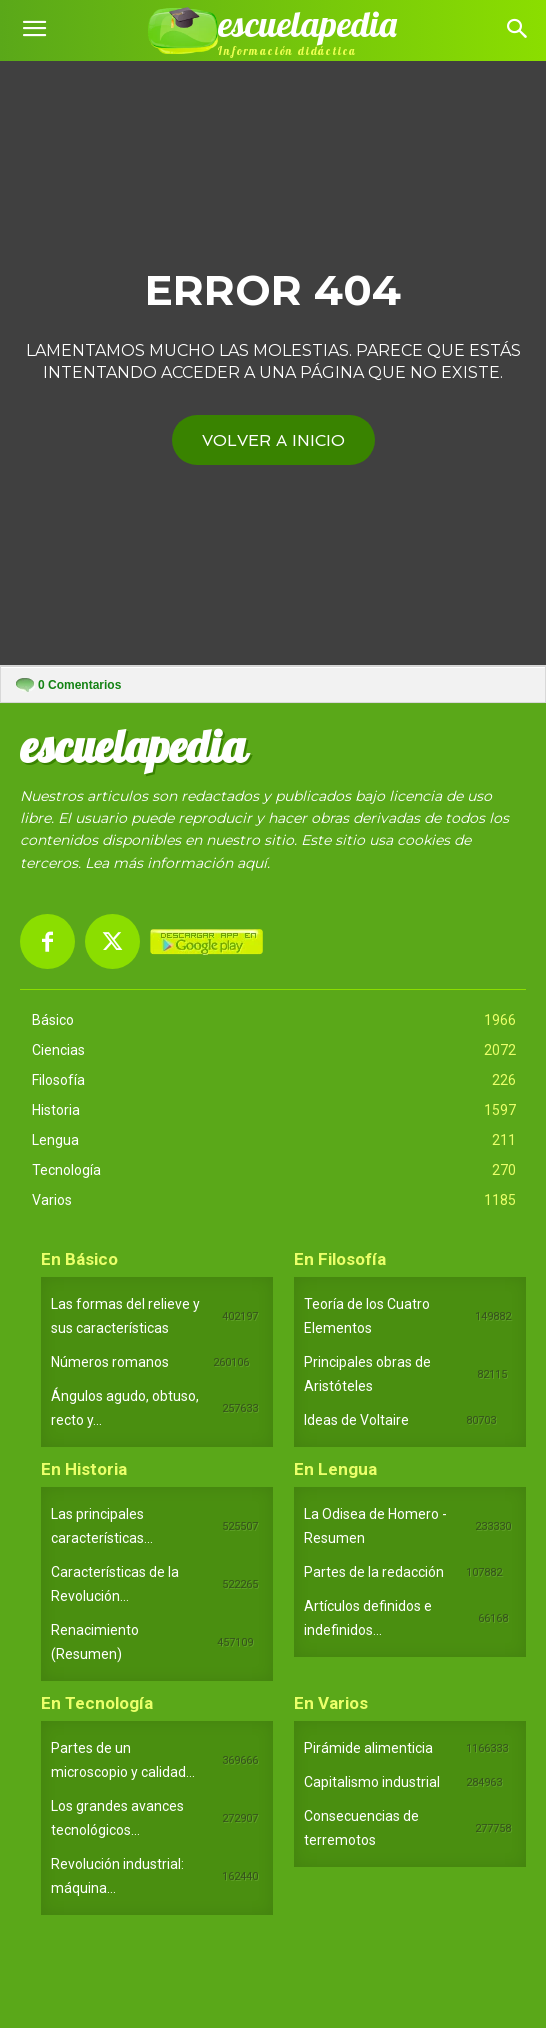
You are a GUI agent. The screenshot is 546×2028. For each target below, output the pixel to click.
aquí (252, 863)
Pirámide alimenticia (368, 1748)
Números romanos (110, 1362)
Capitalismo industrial (372, 1782)
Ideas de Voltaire (356, 1420)
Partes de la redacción (374, 1572)
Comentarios (79, 685)
